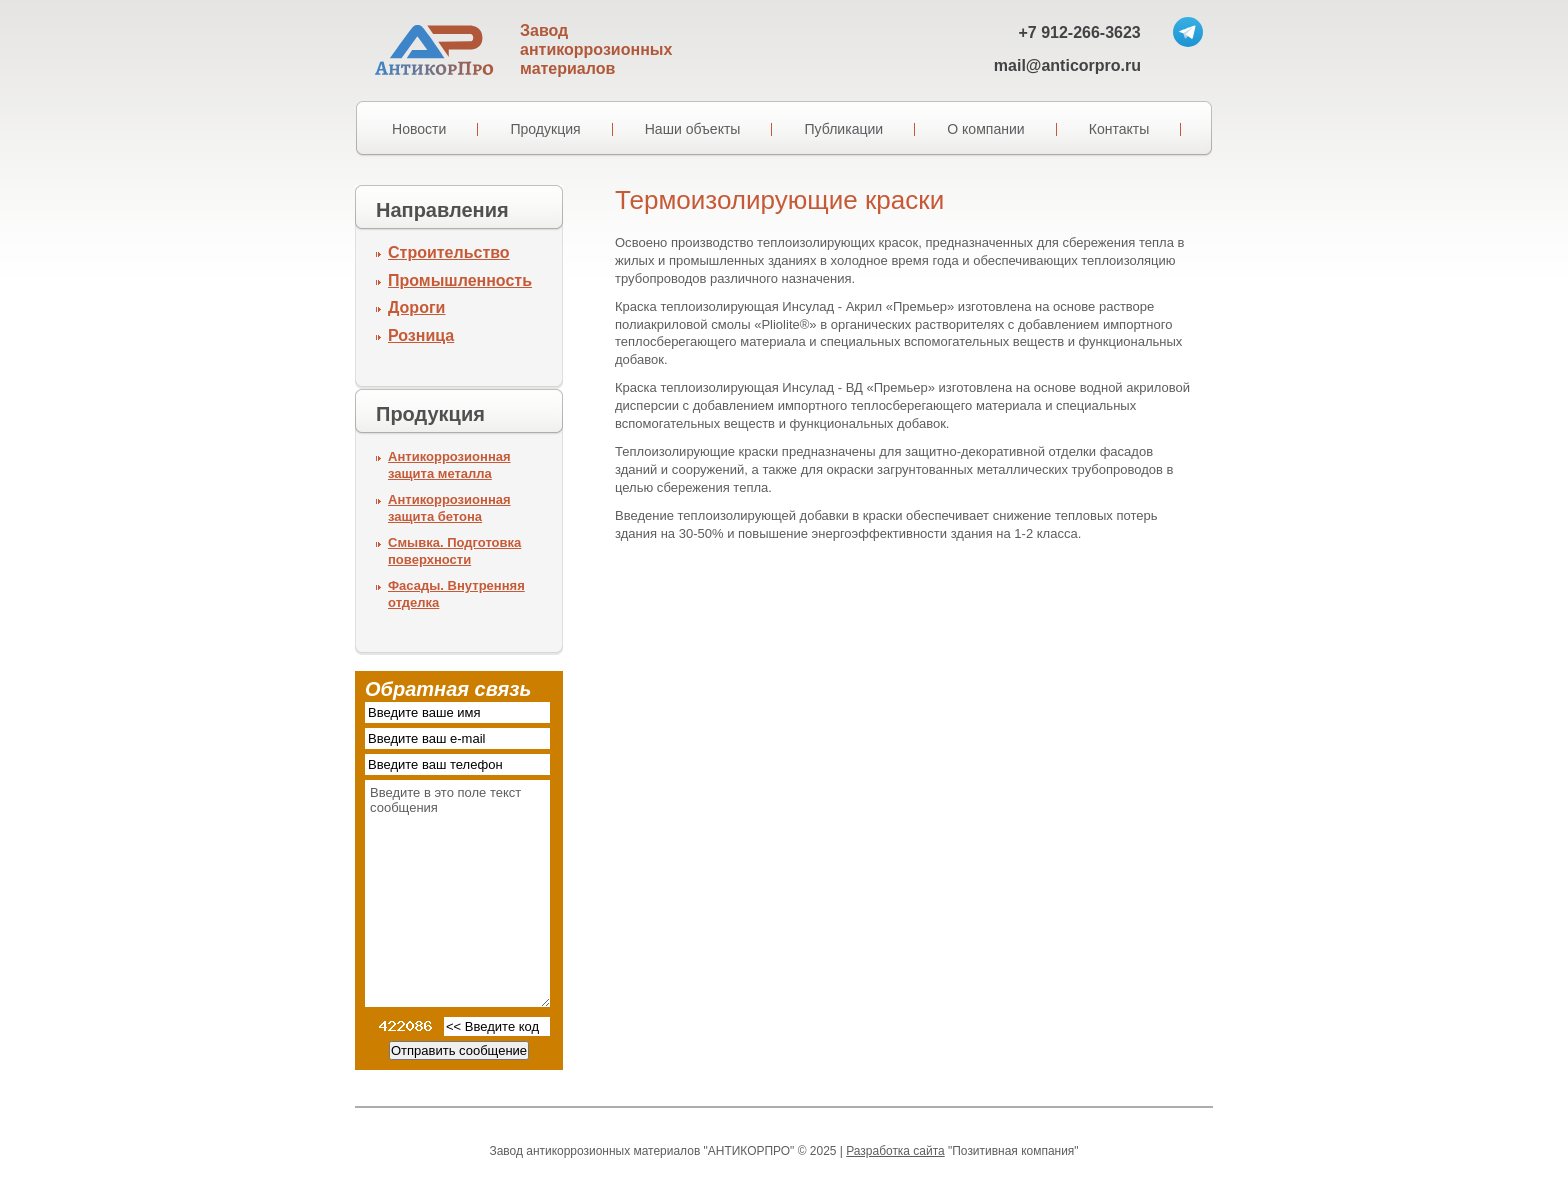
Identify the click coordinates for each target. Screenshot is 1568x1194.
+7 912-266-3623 (1079, 32)
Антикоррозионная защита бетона (449, 508)
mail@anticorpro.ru (1067, 65)
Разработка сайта (895, 1151)
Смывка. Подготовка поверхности (454, 551)
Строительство (449, 252)
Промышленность (460, 280)
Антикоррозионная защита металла (449, 465)
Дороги (416, 307)
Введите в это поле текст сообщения (457, 893)
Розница (421, 335)
